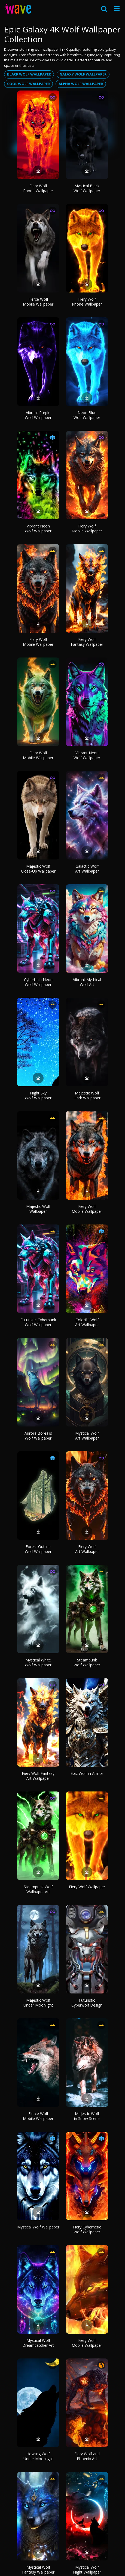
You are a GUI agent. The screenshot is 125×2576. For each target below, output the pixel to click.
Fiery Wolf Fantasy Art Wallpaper (38, 1776)
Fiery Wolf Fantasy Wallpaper (87, 642)
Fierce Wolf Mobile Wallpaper (38, 302)
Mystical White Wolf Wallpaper (38, 1662)
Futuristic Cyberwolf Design (86, 2003)
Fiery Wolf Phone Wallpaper (38, 188)
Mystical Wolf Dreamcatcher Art (38, 2343)
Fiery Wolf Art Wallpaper (87, 1549)
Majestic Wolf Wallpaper (38, 1209)
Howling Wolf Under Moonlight (38, 2456)
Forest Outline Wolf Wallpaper (38, 1549)
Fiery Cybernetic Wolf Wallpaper (87, 2229)
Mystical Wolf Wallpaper (38, 2227)
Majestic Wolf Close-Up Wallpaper (38, 869)
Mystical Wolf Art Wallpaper (87, 1436)
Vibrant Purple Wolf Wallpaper (38, 415)
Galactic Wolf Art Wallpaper (87, 869)
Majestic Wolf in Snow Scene (87, 2116)
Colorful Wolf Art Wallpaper (87, 1322)
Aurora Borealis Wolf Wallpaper (38, 1436)
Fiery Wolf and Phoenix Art (87, 2456)
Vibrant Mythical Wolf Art (87, 982)
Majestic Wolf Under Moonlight (38, 2003)
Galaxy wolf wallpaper (83, 74)
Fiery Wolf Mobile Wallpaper (87, 528)
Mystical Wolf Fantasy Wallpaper (38, 2570)
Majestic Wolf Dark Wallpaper (87, 1095)
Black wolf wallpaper (29, 74)
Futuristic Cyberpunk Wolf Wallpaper (38, 1322)
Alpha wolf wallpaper (81, 83)
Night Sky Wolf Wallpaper (38, 1095)
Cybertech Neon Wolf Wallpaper (38, 982)
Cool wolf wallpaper (28, 83)
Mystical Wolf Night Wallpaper (87, 2570)
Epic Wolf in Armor (87, 1773)
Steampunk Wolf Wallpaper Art (38, 1889)
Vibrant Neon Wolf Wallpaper (38, 528)
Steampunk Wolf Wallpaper (87, 1662)
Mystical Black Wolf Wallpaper (87, 188)
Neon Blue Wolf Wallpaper (87, 415)
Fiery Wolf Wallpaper (87, 1886)
